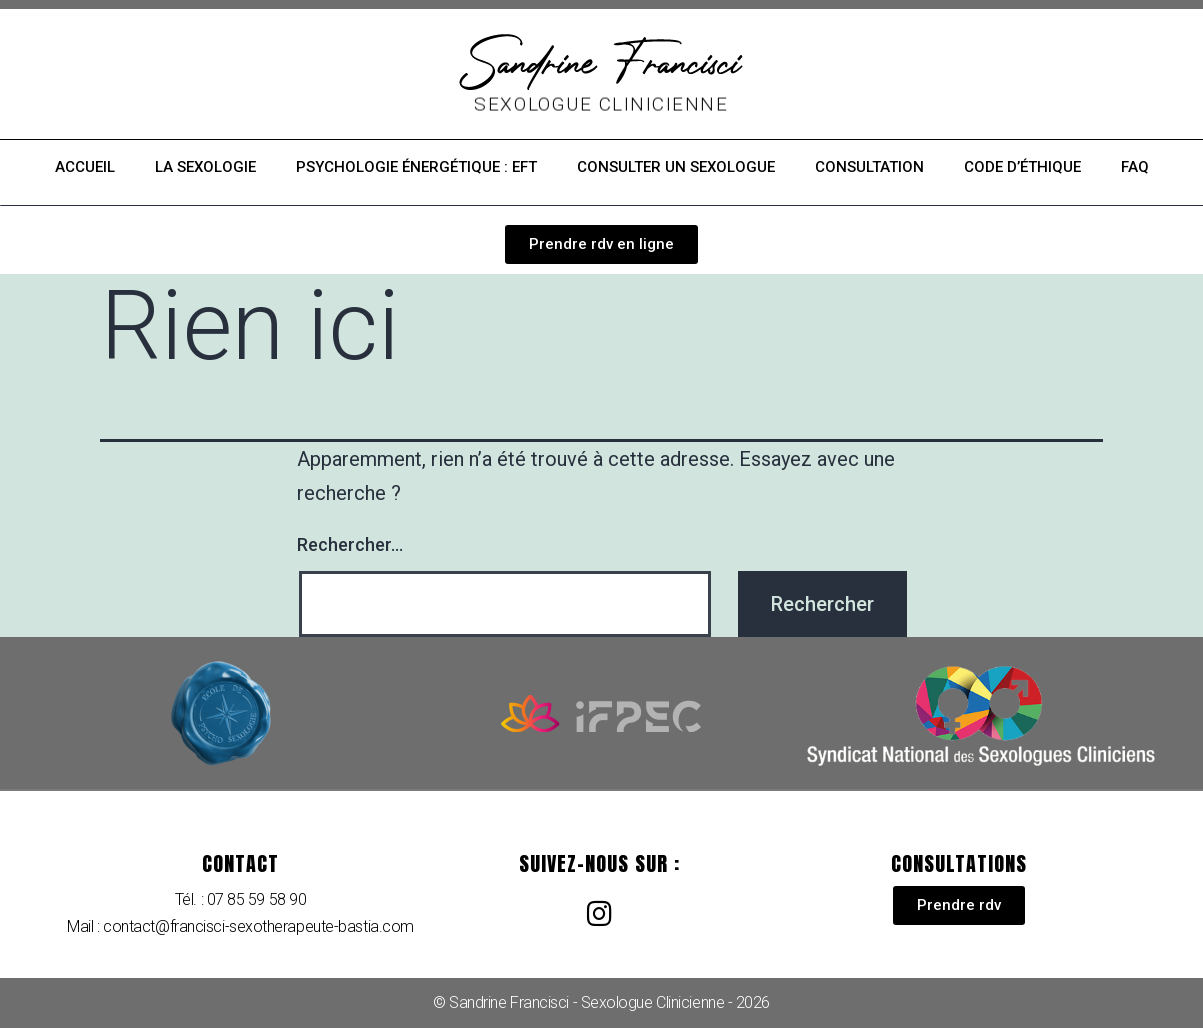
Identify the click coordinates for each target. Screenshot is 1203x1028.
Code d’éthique (1022, 167)
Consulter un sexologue (676, 167)
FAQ (1135, 167)
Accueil (85, 167)
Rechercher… (350, 544)
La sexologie (205, 167)
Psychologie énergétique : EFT (416, 167)
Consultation (869, 167)
